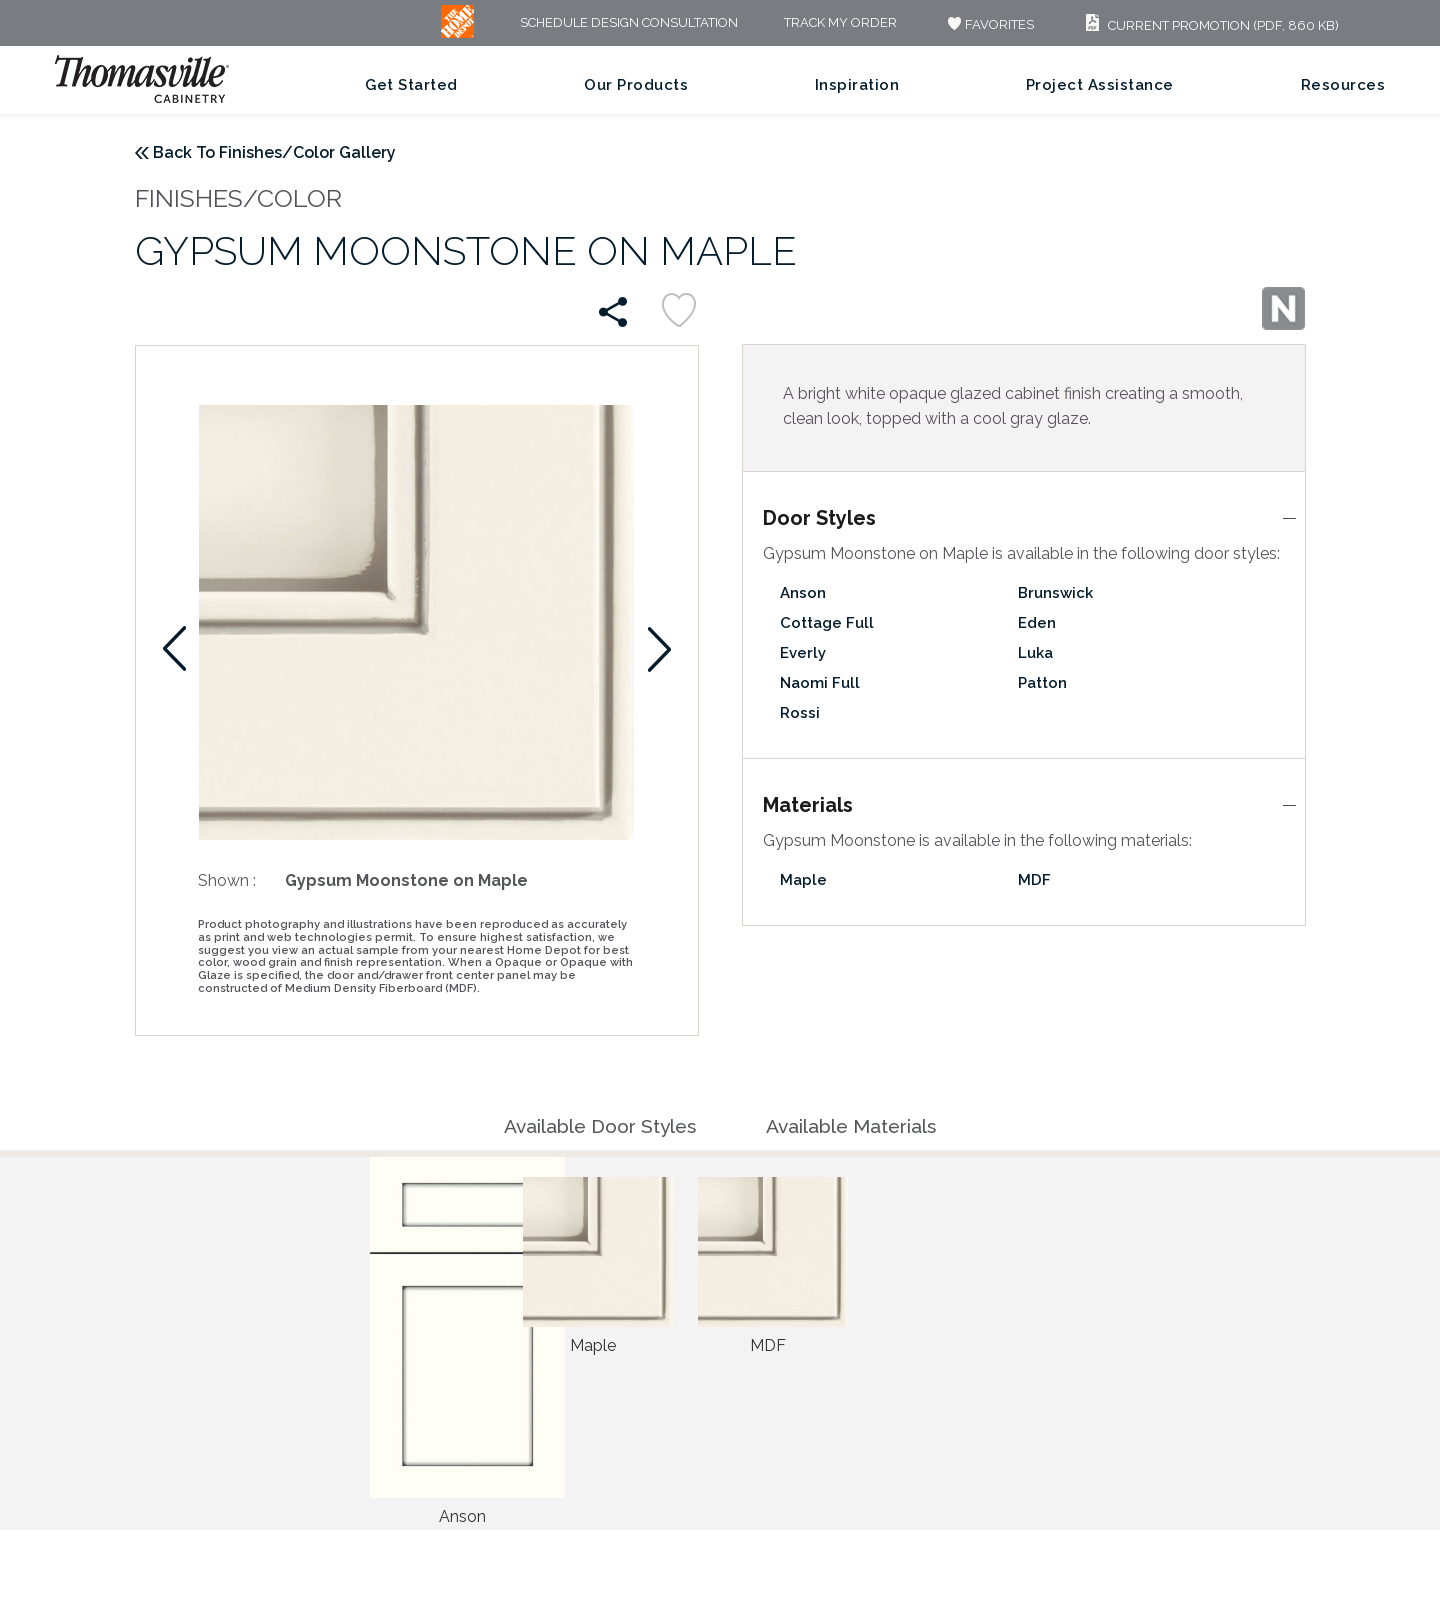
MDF (1034, 880)
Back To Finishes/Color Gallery (274, 152)
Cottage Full (827, 623)
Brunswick (1055, 593)
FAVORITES (988, 24)
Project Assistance (1100, 85)
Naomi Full (820, 683)
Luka (1035, 653)
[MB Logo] (457, 33)
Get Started (411, 85)
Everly (803, 653)
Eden (1037, 623)
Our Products (636, 85)
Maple (803, 880)
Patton (1042, 683)
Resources (1343, 85)
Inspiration (857, 85)
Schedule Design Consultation (629, 23)
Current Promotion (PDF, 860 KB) (1209, 25)
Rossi (800, 713)
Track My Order (840, 23)
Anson (803, 593)
